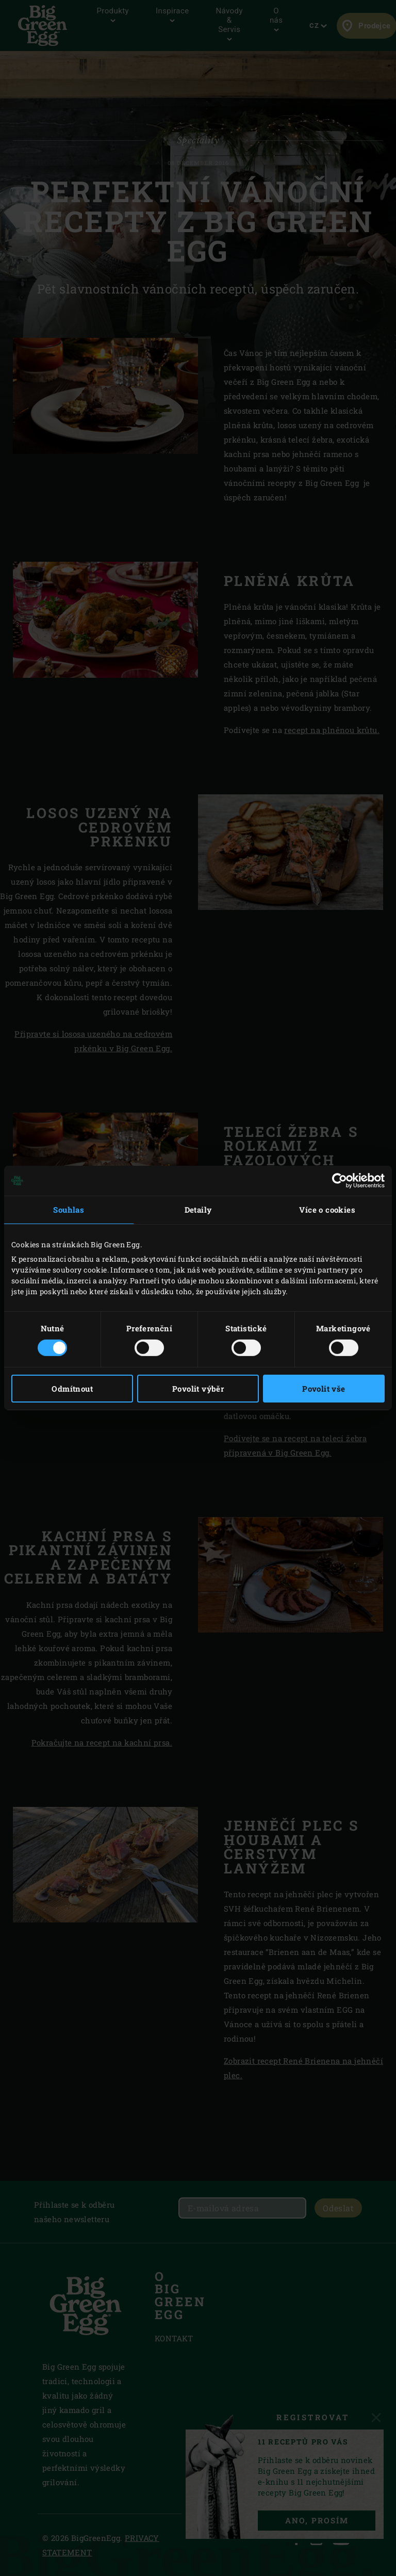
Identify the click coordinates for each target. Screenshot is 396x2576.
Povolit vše (323, 1388)
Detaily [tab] (198, 1209)
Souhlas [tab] (68, 1209)
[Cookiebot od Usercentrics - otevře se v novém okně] (339, 1180)
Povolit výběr (198, 1388)
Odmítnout (72, 1388)
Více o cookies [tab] (327, 1209)
